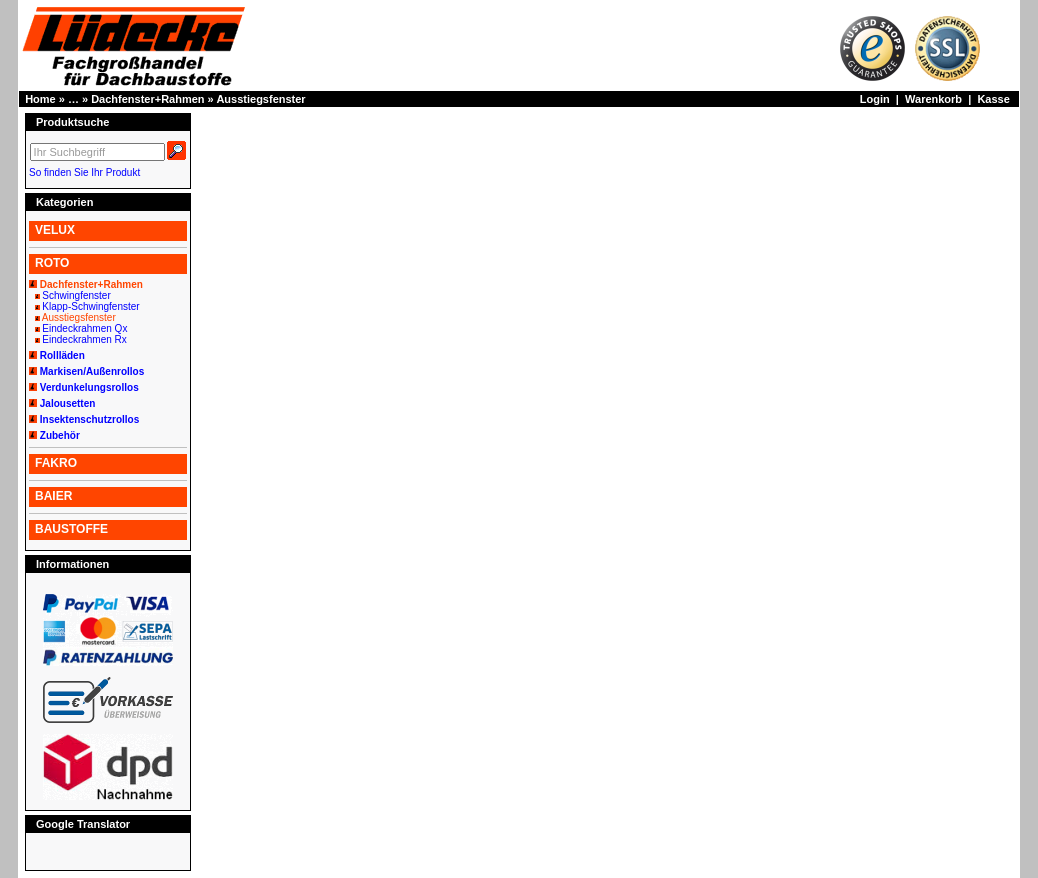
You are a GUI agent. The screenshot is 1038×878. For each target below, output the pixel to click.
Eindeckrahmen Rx (84, 339)
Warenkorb (933, 99)
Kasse (993, 99)
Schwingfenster (76, 295)
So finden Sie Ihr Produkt (84, 172)
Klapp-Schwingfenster (90, 306)
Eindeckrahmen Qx (84, 328)
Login (875, 99)
